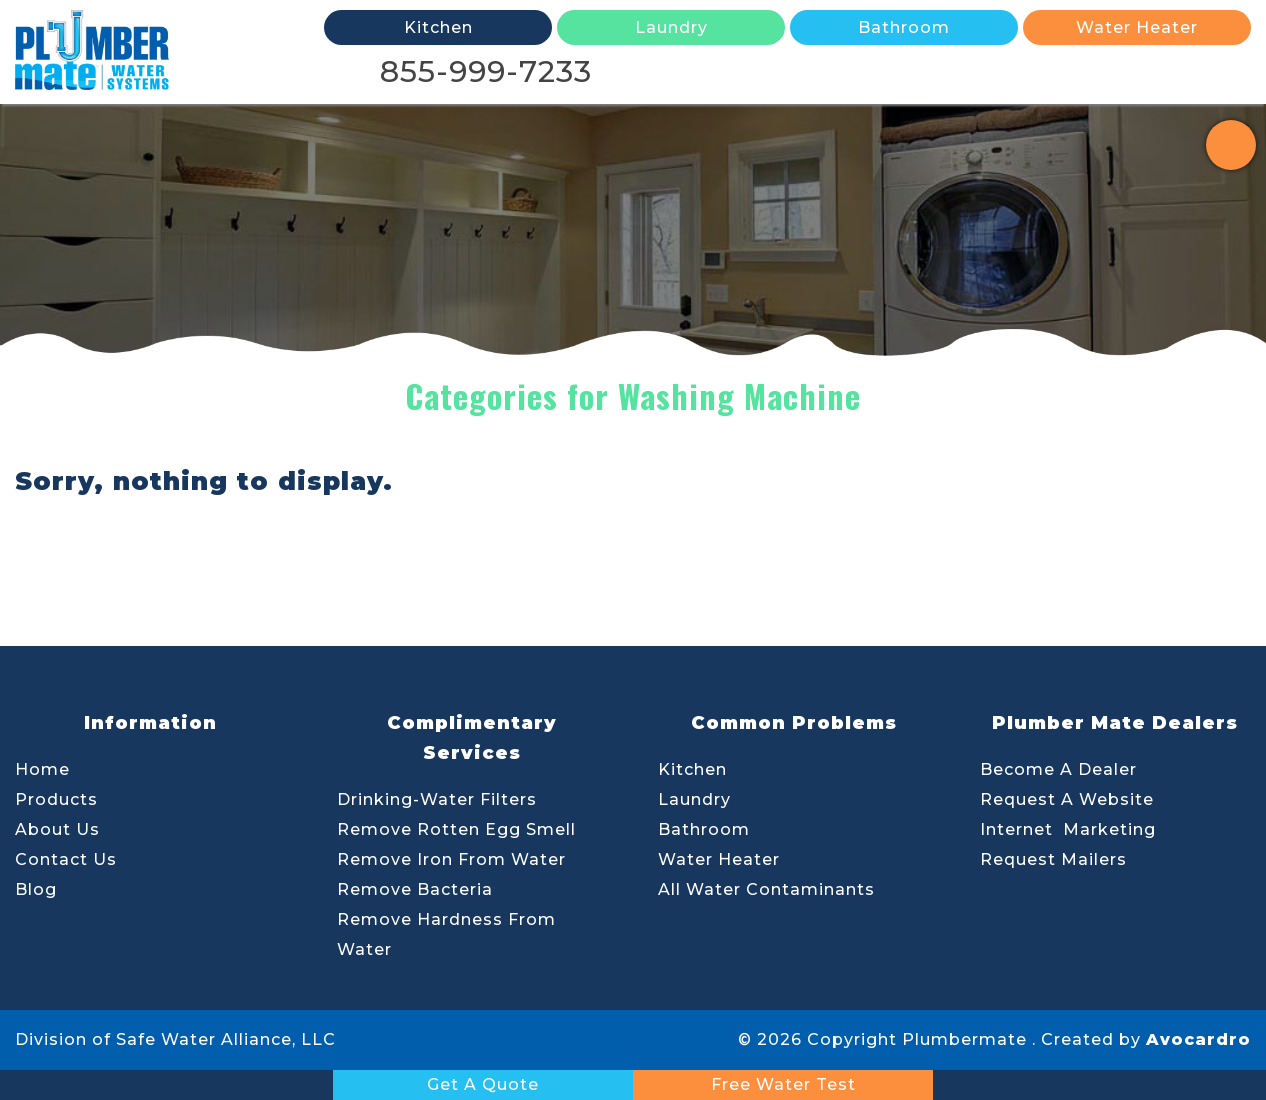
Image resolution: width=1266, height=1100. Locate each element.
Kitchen (692, 769)
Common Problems (794, 723)
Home (42, 769)
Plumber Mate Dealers (1115, 723)
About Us (57, 829)
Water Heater (719, 859)
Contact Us (66, 859)
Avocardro (1198, 1039)
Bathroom (704, 829)
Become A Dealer (1058, 769)
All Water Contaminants (766, 889)
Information (150, 723)
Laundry (694, 799)
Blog (36, 889)
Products (56, 799)
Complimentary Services (472, 738)
